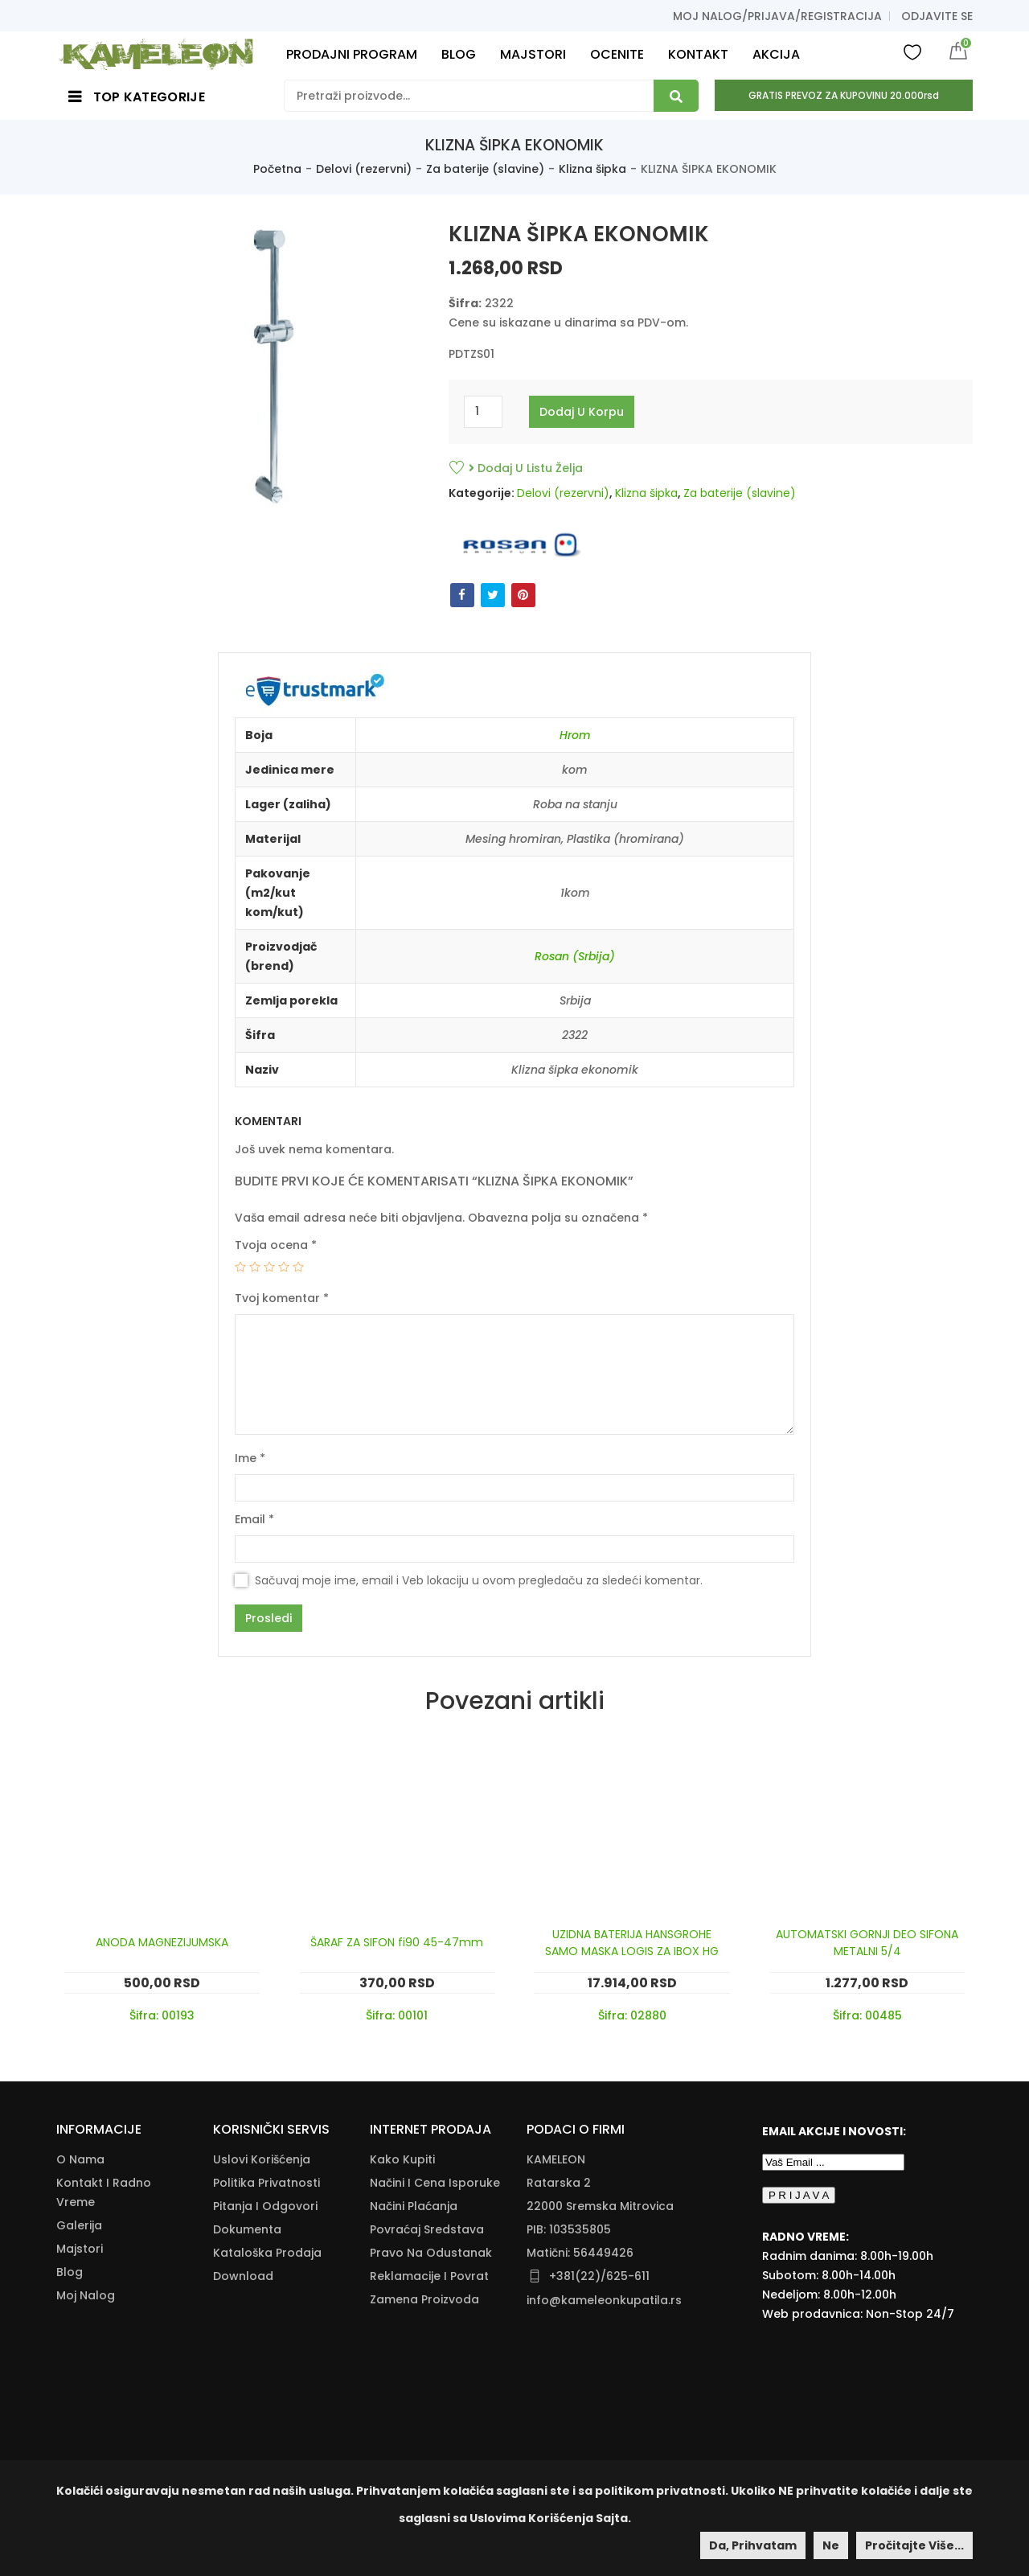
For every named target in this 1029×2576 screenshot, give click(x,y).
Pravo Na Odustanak (431, 2253)
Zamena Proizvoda (424, 2299)
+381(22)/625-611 (599, 2276)
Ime (250, 1458)
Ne (830, 2545)
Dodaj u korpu (581, 412)
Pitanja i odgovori (265, 2206)
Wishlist (912, 51)
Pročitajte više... (914, 2545)
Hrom (575, 735)
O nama (80, 2159)
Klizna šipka (592, 169)
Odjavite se (937, 16)
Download (243, 2276)
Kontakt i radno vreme (103, 2192)
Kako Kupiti (402, 2159)
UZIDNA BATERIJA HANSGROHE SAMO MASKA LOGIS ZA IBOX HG (632, 1942)
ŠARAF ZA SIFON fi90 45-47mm (396, 1942)
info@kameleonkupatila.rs (604, 2300)
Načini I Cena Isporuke (435, 2183)
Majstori (79, 2249)
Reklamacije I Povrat (429, 2276)
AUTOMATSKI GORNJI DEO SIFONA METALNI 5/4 (867, 1942)
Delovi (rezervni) (364, 169)
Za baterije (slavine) (485, 169)
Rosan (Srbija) (575, 956)
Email (254, 1519)
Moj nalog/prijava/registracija (777, 16)
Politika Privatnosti (266, 2183)
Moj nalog (85, 2295)
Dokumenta (247, 2229)
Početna (277, 169)
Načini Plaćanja (413, 2206)
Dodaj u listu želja (526, 468)
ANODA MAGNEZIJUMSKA (162, 1942)
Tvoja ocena (276, 1245)
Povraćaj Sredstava (427, 2229)
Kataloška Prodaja (267, 2253)
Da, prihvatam (753, 2545)
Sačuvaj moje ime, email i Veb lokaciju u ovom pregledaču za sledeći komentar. (479, 1580)
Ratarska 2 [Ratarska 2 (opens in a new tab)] (559, 2183)
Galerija (79, 2225)
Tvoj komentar (282, 1298)
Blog (69, 2272)
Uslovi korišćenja (261, 2159)
